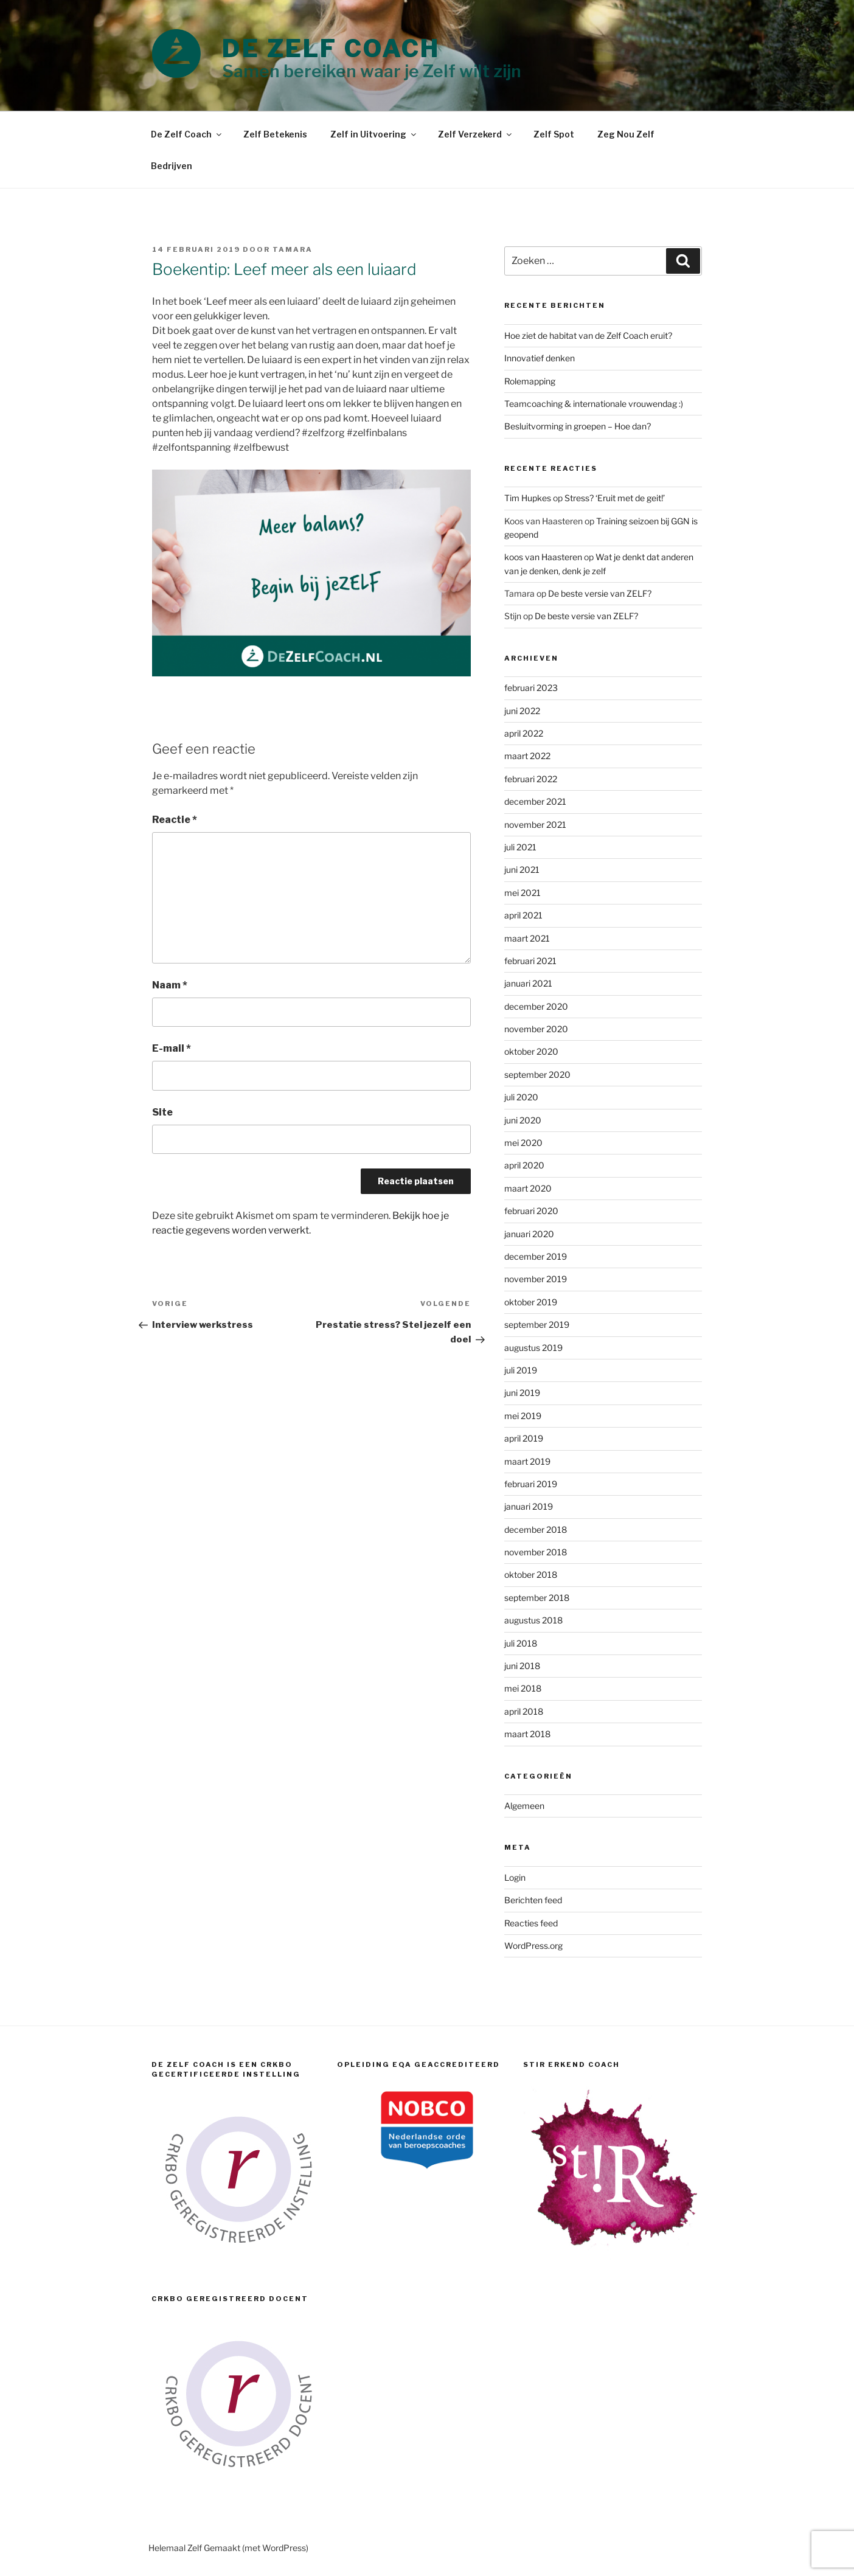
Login (515, 1877)
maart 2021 (527, 938)
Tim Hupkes (527, 498)
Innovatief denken (539, 358)
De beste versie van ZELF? (599, 593)
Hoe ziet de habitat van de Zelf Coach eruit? (588, 335)
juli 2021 (520, 847)
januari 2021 (528, 983)
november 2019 (535, 1279)
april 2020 (524, 1165)
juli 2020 (521, 1097)
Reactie (174, 819)
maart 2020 (528, 1188)
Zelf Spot (553, 134)
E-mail (171, 1048)
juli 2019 (520, 1370)
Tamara (293, 249)
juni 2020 (522, 1120)
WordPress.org (533, 1945)
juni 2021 (522, 869)
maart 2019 (527, 1461)
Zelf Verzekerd (475, 134)
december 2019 (535, 1256)
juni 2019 (522, 1392)
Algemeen (524, 1805)
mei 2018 (522, 1688)
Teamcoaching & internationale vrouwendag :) (593, 403)
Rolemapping (529, 381)
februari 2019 (530, 1484)
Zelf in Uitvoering (374, 134)
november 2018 (535, 1552)
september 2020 (537, 1074)
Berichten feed (533, 1900)
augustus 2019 (533, 1347)
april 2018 (523, 1711)
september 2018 (536, 1597)
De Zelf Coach (187, 134)
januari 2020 (529, 1234)
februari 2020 (531, 1211)
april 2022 (523, 733)
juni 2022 (522, 711)
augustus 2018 (533, 1620)
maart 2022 (527, 756)
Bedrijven (171, 166)
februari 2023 (531, 687)
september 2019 (536, 1324)
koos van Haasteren (543, 557)
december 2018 (535, 1529)
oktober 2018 (530, 1574)
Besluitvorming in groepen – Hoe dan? (577, 426)
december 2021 (535, 801)
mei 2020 (523, 1142)
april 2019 (523, 1438)
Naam (169, 985)
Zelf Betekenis (275, 134)
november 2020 (536, 1029)
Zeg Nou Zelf (625, 134)
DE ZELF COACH (331, 48)
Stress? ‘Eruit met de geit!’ (614, 498)
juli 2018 (520, 1643)
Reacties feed (531, 1923)
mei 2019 (522, 1416)
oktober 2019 (530, 1302)
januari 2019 (528, 1506)
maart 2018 (527, 1734)
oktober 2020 (531, 1051)
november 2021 (535, 824)
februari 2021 (530, 961)
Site (162, 1112)
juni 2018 (522, 1666)
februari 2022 (530, 779)
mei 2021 (522, 892)
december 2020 (536, 1006)
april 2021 (523, 915)
